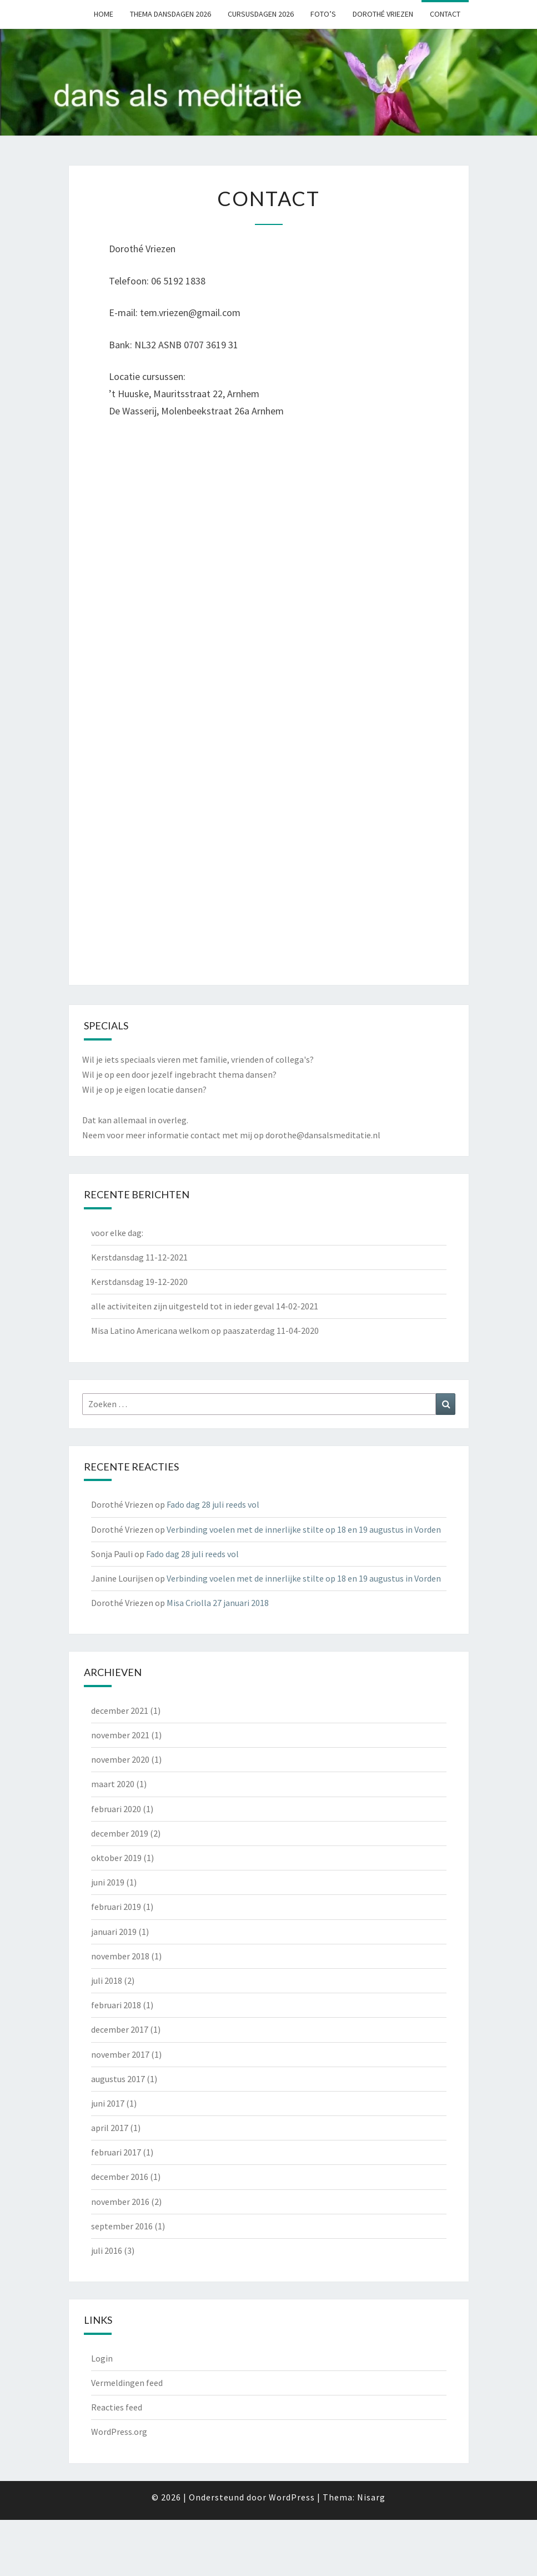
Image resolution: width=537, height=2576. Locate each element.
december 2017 (119, 2029)
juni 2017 (107, 2103)
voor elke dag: (117, 1232)
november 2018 (120, 1956)
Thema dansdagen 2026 (170, 14)
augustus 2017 (118, 2078)
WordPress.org (119, 2431)
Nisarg (371, 2497)
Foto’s (323, 14)
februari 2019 (116, 1906)
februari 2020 (116, 1808)
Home (103, 14)
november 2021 (120, 1734)
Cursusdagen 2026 (261, 14)
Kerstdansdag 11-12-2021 (139, 1257)
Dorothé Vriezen (383, 14)
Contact (445, 14)
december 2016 (119, 2176)
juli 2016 (106, 2250)
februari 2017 (116, 2152)
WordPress (292, 2497)
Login (102, 2358)
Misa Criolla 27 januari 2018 (218, 1602)
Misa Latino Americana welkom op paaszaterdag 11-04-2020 (205, 1330)
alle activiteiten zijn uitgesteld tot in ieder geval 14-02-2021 (204, 1306)
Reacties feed (116, 2407)
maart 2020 (112, 1783)
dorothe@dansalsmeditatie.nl (322, 1135)
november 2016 (120, 2201)
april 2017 (109, 2127)
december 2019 (119, 1833)
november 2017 (120, 2054)
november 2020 (120, 1759)
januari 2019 (114, 1931)
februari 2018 (116, 2004)
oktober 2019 (116, 1857)
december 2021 (119, 1710)
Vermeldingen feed (127, 2382)
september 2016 (122, 2226)
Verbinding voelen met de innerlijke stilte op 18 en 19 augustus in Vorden (304, 1529)
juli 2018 (106, 1980)
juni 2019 (107, 1882)
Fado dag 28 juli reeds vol (213, 1504)
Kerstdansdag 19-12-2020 (139, 1281)
